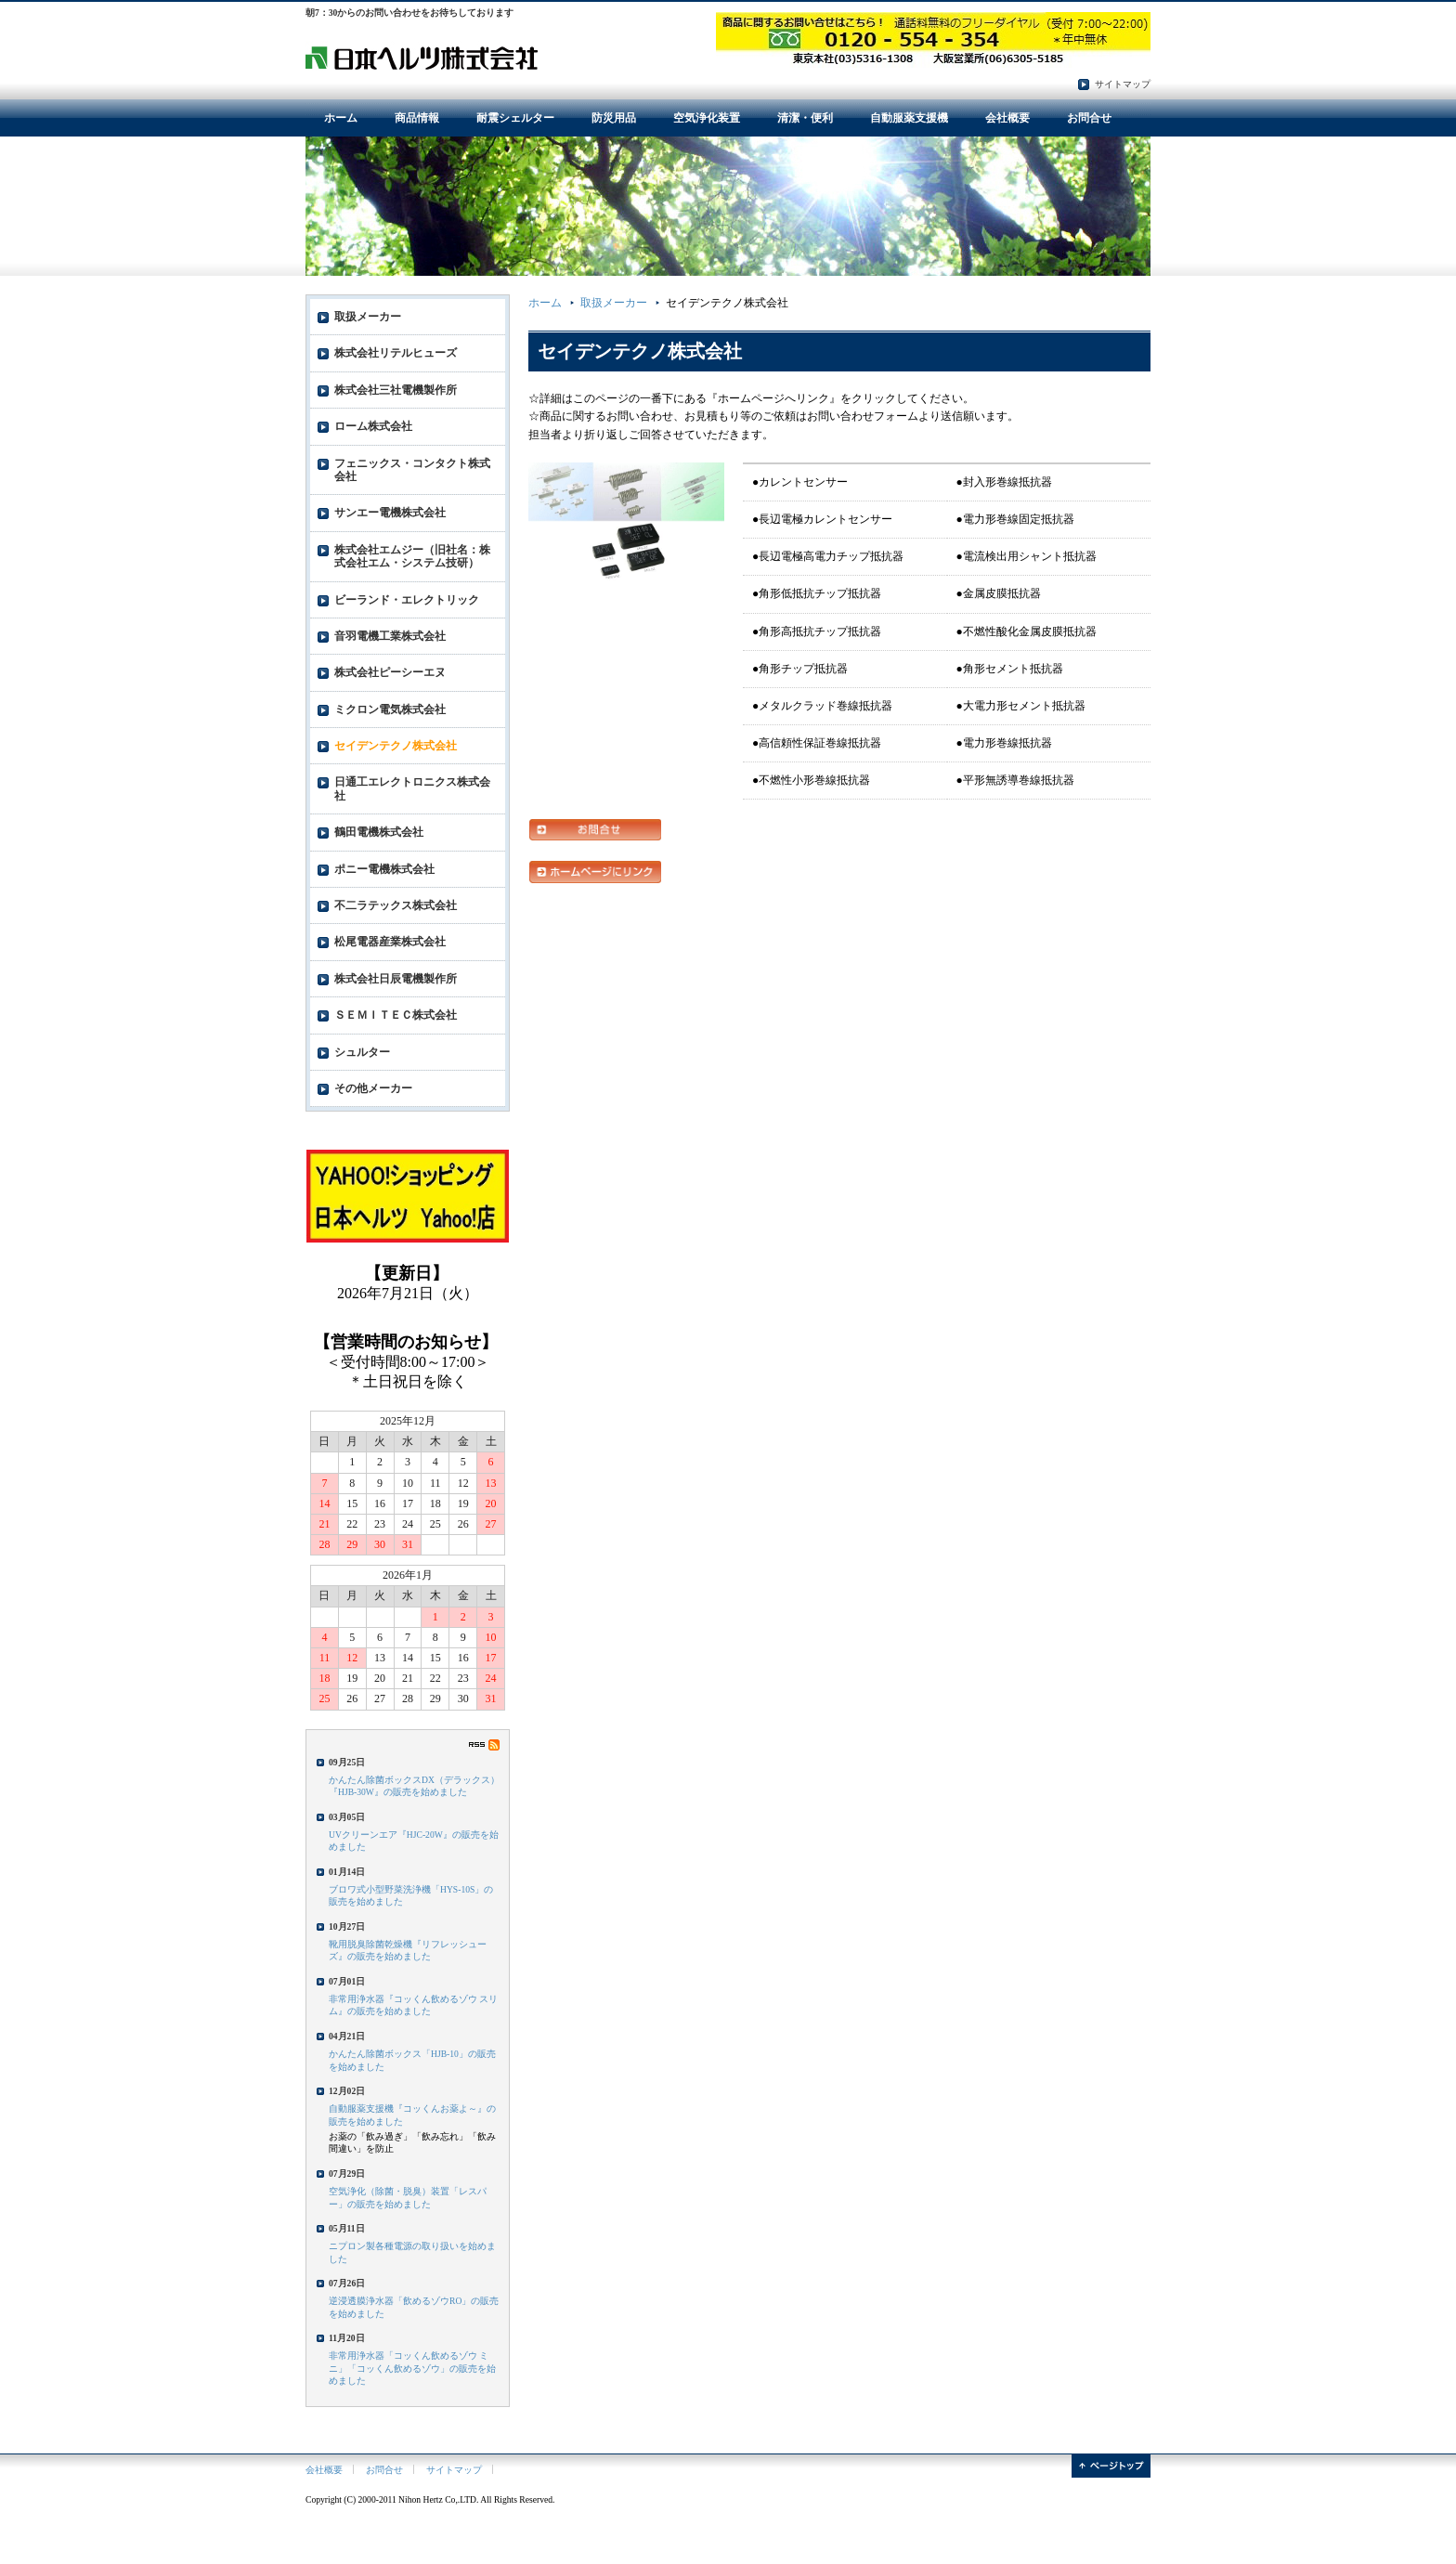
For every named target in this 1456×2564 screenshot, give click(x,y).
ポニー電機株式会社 (384, 869)
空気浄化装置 (706, 117)
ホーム (341, 117)
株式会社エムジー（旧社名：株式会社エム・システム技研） (412, 556)
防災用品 (614, 117)
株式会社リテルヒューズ (395, 352)
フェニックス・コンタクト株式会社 (412, 470)
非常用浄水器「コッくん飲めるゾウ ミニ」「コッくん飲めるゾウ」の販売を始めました (412, 2368)
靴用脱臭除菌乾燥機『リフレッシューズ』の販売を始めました (408, 1950)
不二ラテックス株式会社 (395, 905)
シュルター (362, 1052)
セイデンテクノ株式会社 (395, 745)
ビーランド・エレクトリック (406, 599)
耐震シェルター (515, 117)
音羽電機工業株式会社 (390, 636)
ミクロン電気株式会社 (390, 709)
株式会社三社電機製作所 (395, 390)
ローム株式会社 (373, 426)
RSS (484, 1745)
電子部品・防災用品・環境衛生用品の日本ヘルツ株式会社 (422, 56)
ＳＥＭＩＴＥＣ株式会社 (395, 1015)
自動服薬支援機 (909, 117)
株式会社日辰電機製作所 (395, 978)
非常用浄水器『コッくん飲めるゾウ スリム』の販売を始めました (413, 2005)
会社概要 (1007, 117)
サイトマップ (1122, 84)
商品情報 (417, 117)
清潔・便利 (805, 117)
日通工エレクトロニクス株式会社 (412, 788)
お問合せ (1089, 117)
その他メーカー (373, 1088)
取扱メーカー (613, 302)
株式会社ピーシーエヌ (390, 672)
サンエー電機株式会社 (390, 512)
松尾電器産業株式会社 (390, 941)
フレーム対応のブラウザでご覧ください (408, 1307)
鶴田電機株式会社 (378, 832)
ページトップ (1111, 2466)
